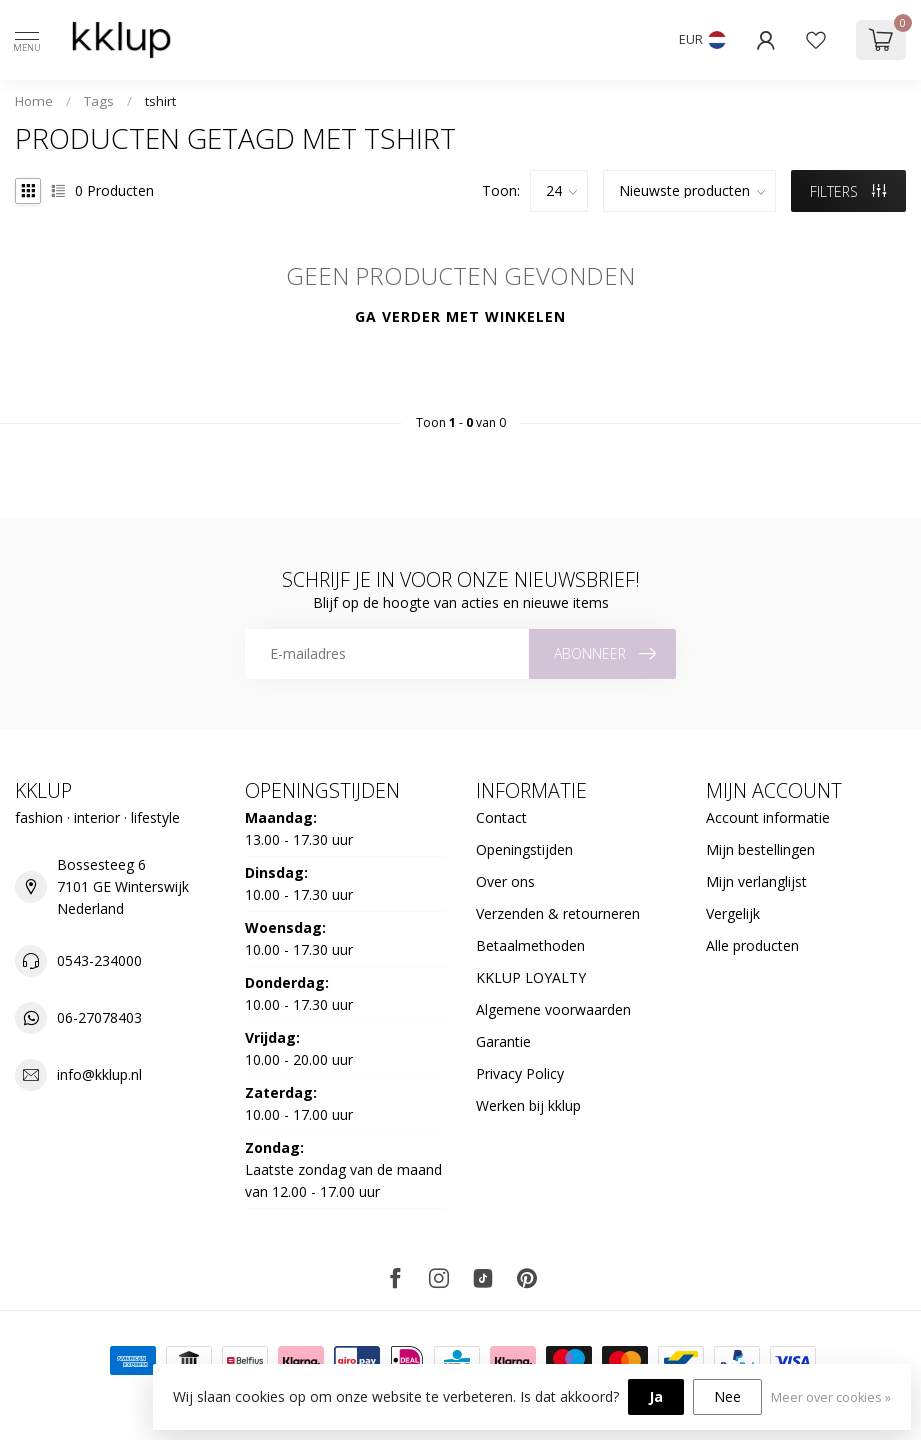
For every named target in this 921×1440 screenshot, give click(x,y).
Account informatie (768, 817)
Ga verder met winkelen (460, 316)
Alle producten (752, 945)
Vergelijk (733, 913)
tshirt (160, 101)
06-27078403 (99, 1017)
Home (34, 101)
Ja (656, 1396)
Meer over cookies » (831, 1397)
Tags (99, 101)
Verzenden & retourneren (558, 913)
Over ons (505, 881)
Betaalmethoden (530, 945)
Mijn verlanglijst (756, 881)
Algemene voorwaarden (553, 1009)
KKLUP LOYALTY (531, 977)
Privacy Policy (520, 1073)
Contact (501, 817)
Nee (727, 1396)
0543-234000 (99, 960)
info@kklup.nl (99, 1074)
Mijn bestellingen (760, 849)
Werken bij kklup (528, 1105)
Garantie (503, 1041)
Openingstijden (524, 849)
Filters (848, 191)
